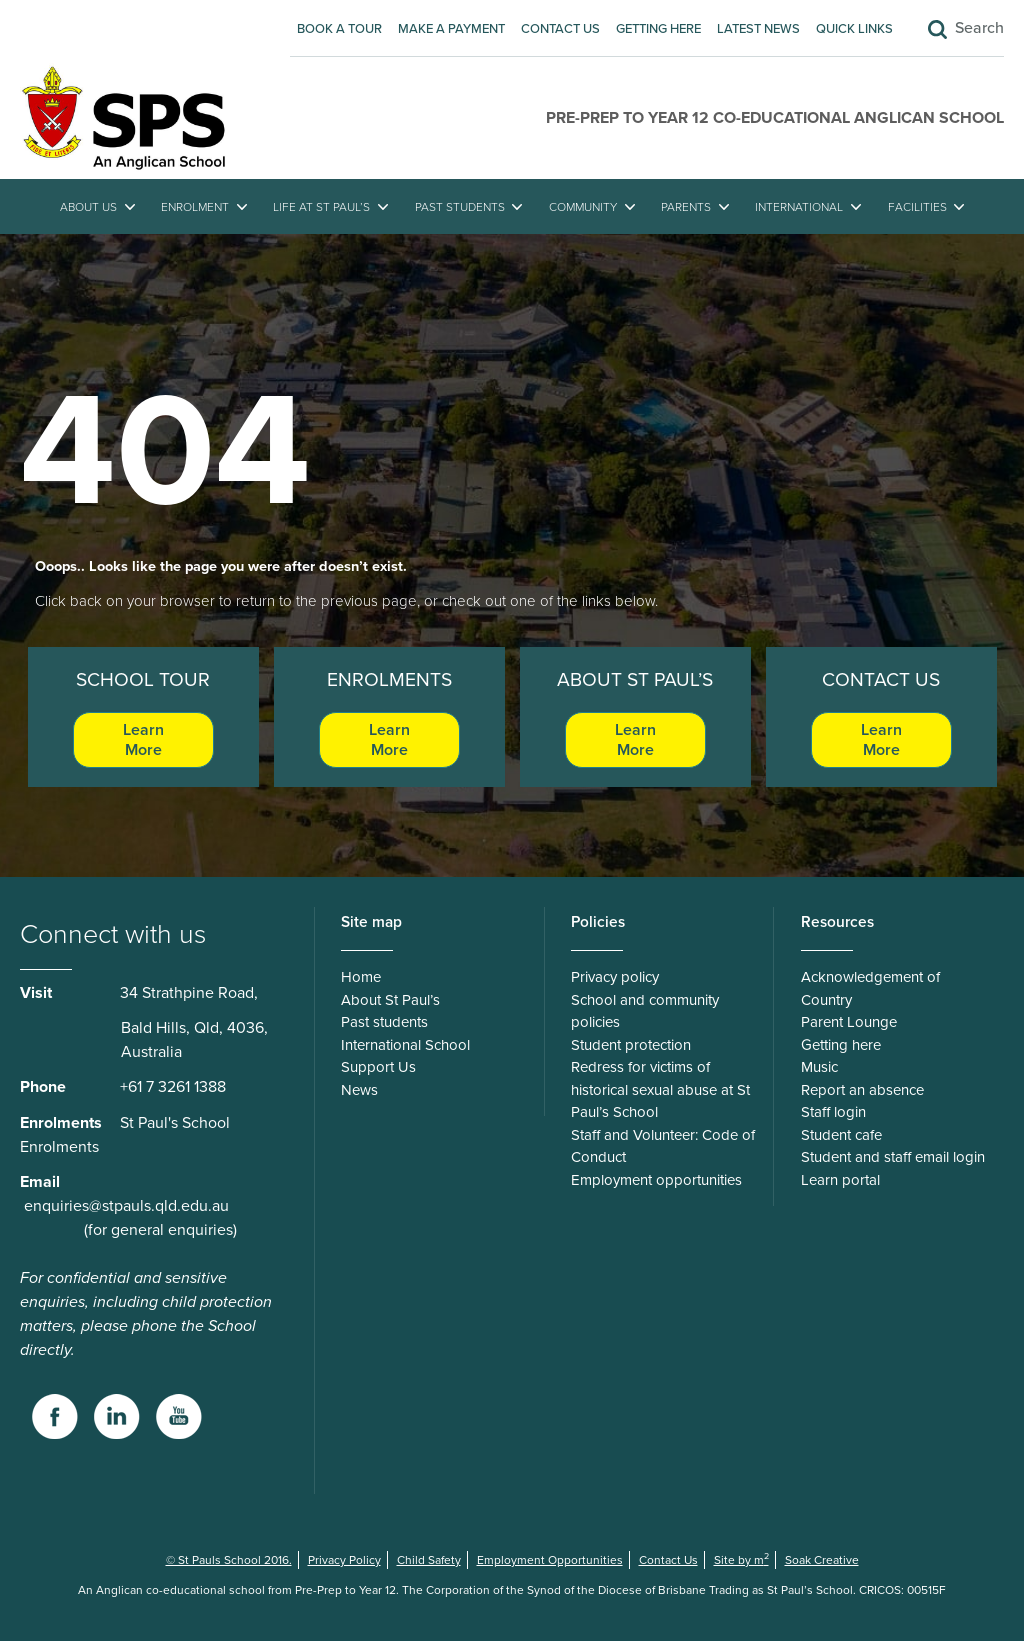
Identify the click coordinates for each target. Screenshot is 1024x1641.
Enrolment (195, 207)
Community (583, 207)
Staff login (833, 1112)
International (799, 207)
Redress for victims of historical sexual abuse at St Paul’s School (660, 1089)
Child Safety (429, 1560)
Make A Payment (451, 29)
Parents (686, 207)
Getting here (658, 29)
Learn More (143, 740)
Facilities (917, 207)
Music (819, 1067)
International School (405, 1045)
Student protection (631, 1045)
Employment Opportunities (550, 1560)
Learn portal (840, 1180)
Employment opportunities (656, 1180)
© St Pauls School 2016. (229, 1560)
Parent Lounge (849, 1022)
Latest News (758, 29)
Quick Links (854, 29)
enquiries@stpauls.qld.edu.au (126, 1206)
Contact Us (560, 29)
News (359, 1090)
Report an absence (862, 1090)
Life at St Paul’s (321, 207)
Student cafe (841, 1135)
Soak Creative (822, 1560)
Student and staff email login (893, 1157)
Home (361, 977)
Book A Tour (339, 29)
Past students (460, 207)
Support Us (378, 1067)
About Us (88, 207)
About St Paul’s (390, 1000)
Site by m (741, 1560)
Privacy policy (615, 977)
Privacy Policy (344, 1560)
